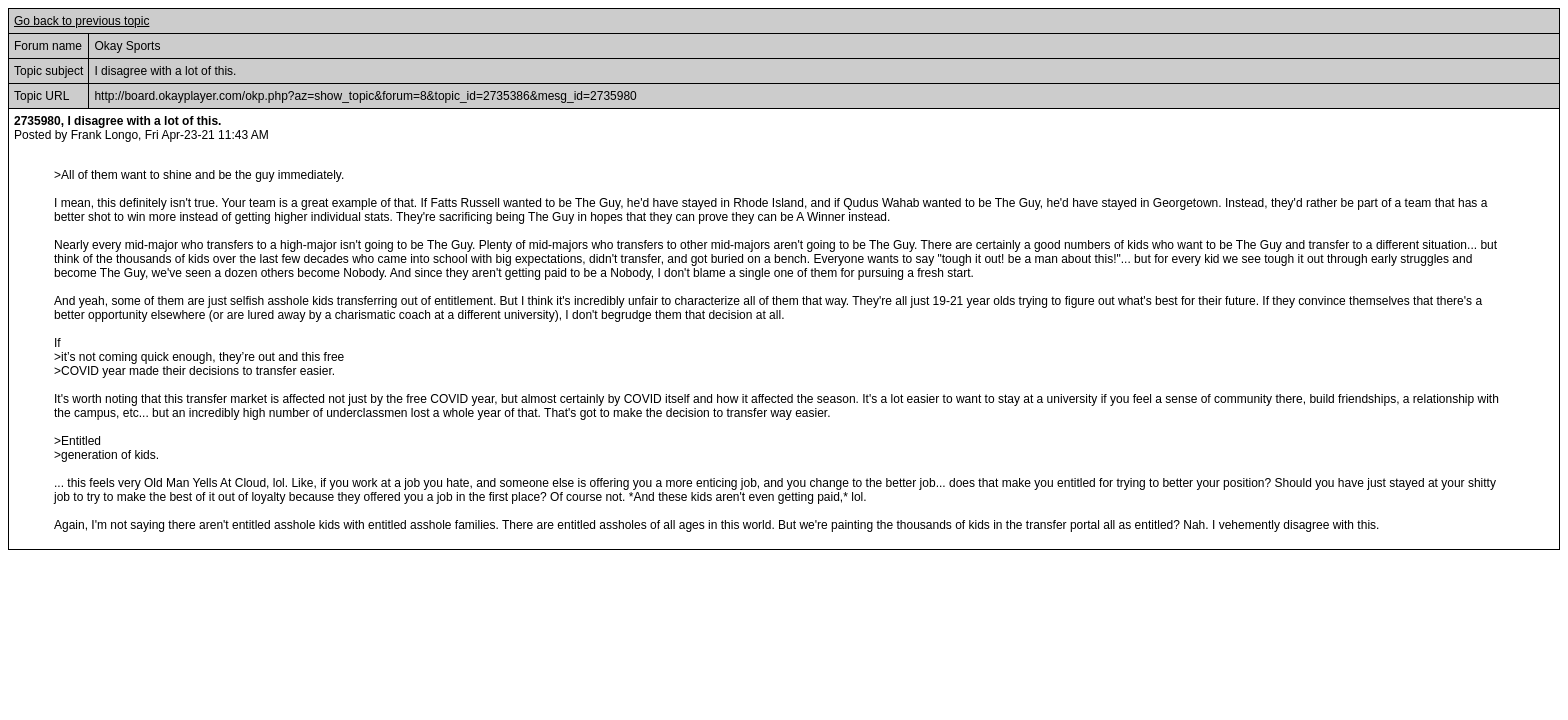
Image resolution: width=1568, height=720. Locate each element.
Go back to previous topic (81, 21)
